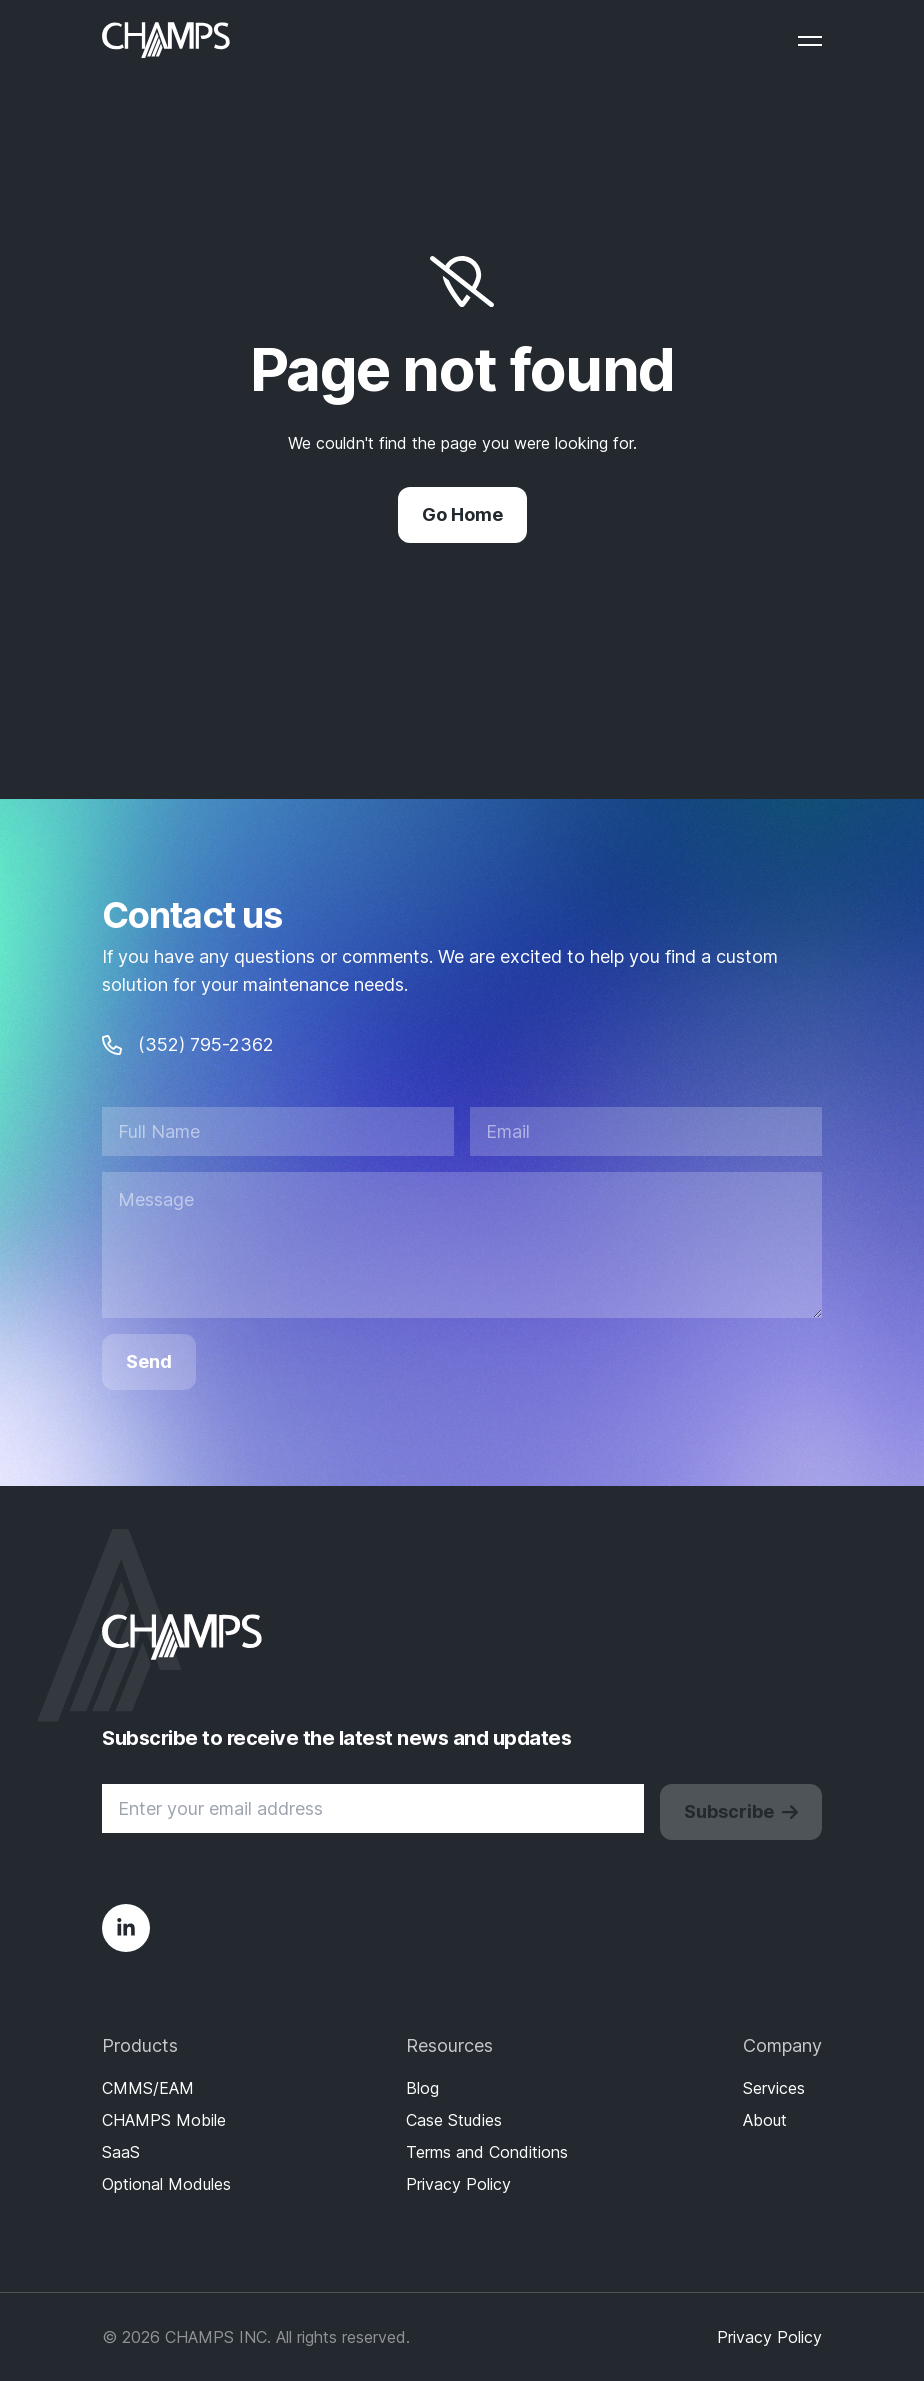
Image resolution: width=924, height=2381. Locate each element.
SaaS (121, 2152)
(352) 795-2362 (188, 1044)
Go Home (462, 514)
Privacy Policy (458, 2184)
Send (149, 1361)
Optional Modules (166, 2184)
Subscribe (741, 1811)
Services (774, 2088)
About (765, 2120)
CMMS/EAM (148, 2088)
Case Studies (454, 2120)
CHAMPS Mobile (164, 2120)
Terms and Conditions (487, 2152)
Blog (422, 2088)
